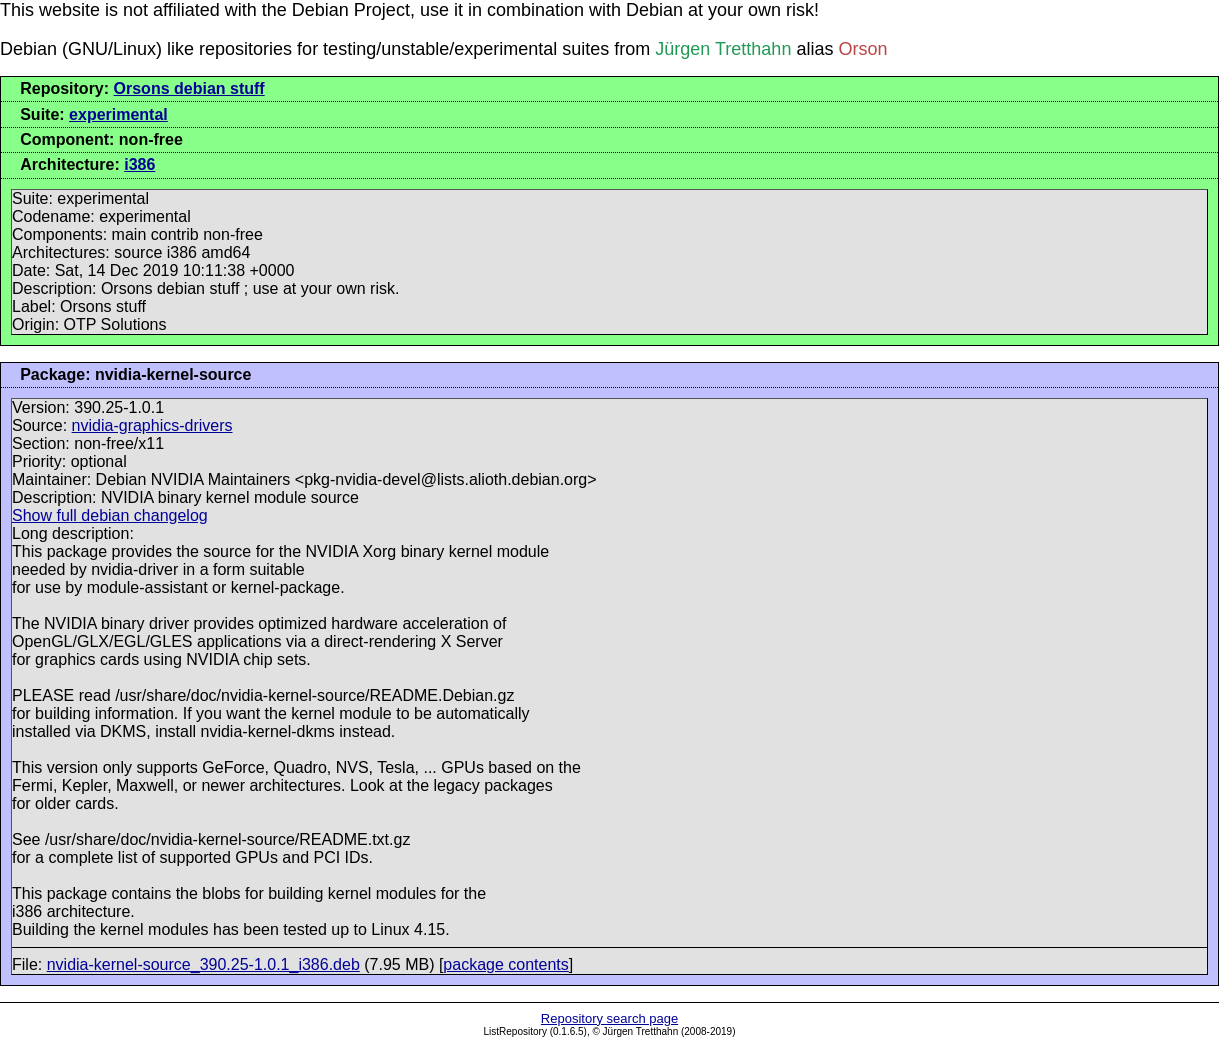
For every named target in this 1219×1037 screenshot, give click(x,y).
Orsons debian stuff (189, 88)
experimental (118, 114)
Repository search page (609, 1018)
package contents (505, 964)
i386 (139, 164)
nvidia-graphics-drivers (152, 425)
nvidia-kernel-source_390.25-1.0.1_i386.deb (203, 964)
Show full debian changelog (110, 515)
